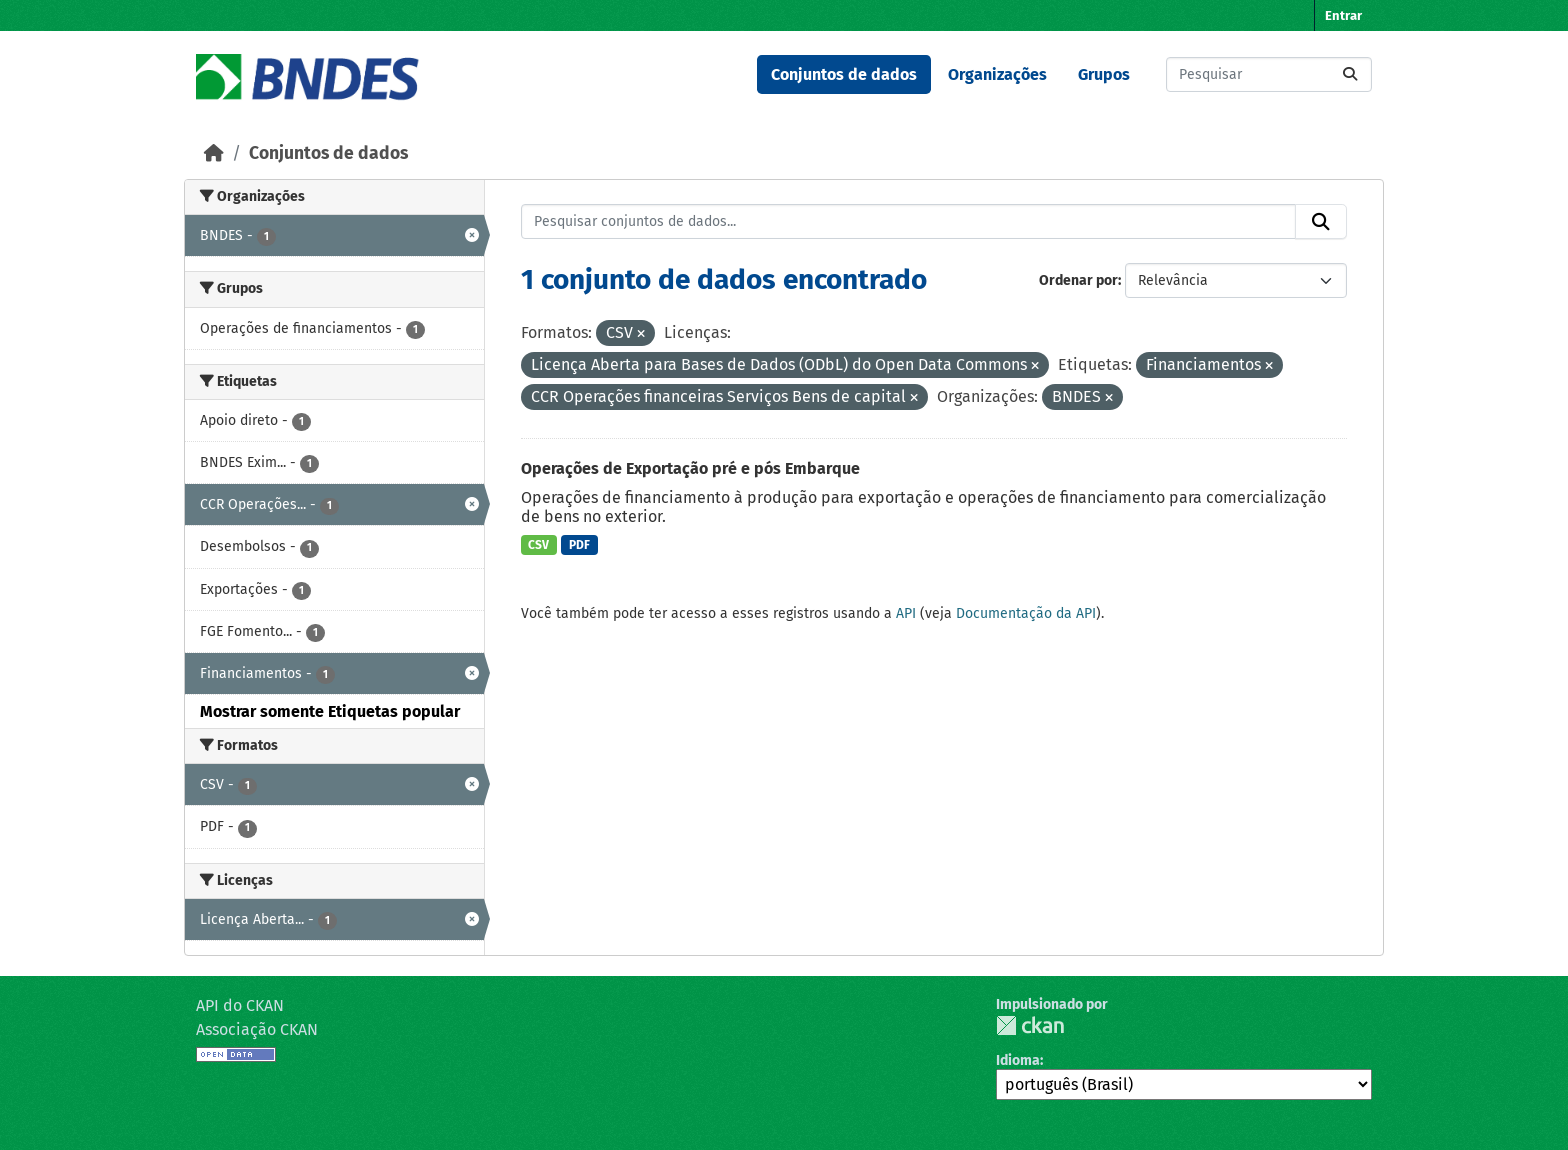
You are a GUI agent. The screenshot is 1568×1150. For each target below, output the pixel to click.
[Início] (214, 153)
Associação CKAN (257, 1029)
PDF (579, 545)
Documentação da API (1026, 613)
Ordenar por (1078, 280)
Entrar (1343, 15)
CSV (538, 545)
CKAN (1030, 1025)
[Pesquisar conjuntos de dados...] (1269, 74)
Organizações (997, 74)
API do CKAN (240, 1005)
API (906, 613)
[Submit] (1350, 74)
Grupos (1104, 74)
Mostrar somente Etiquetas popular (330, 711)
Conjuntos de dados (844, 74)
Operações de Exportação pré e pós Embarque (690, 468)
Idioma (1018, 1060)
